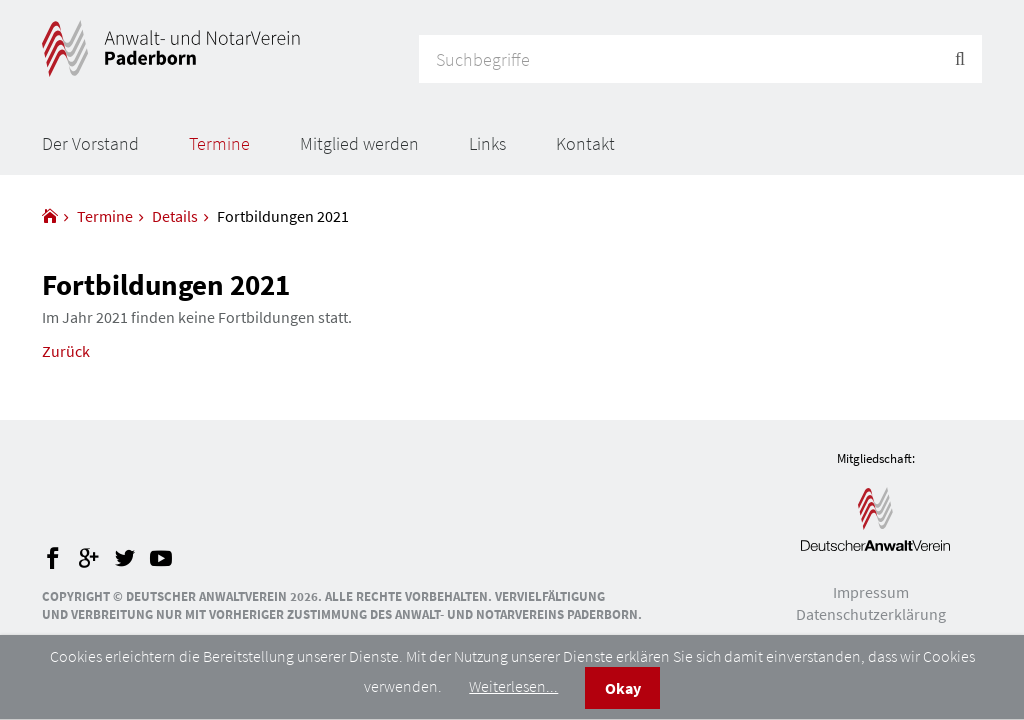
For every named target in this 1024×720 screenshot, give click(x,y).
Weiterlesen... (513, 686)
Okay (623, 688)
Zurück (66, 351)
